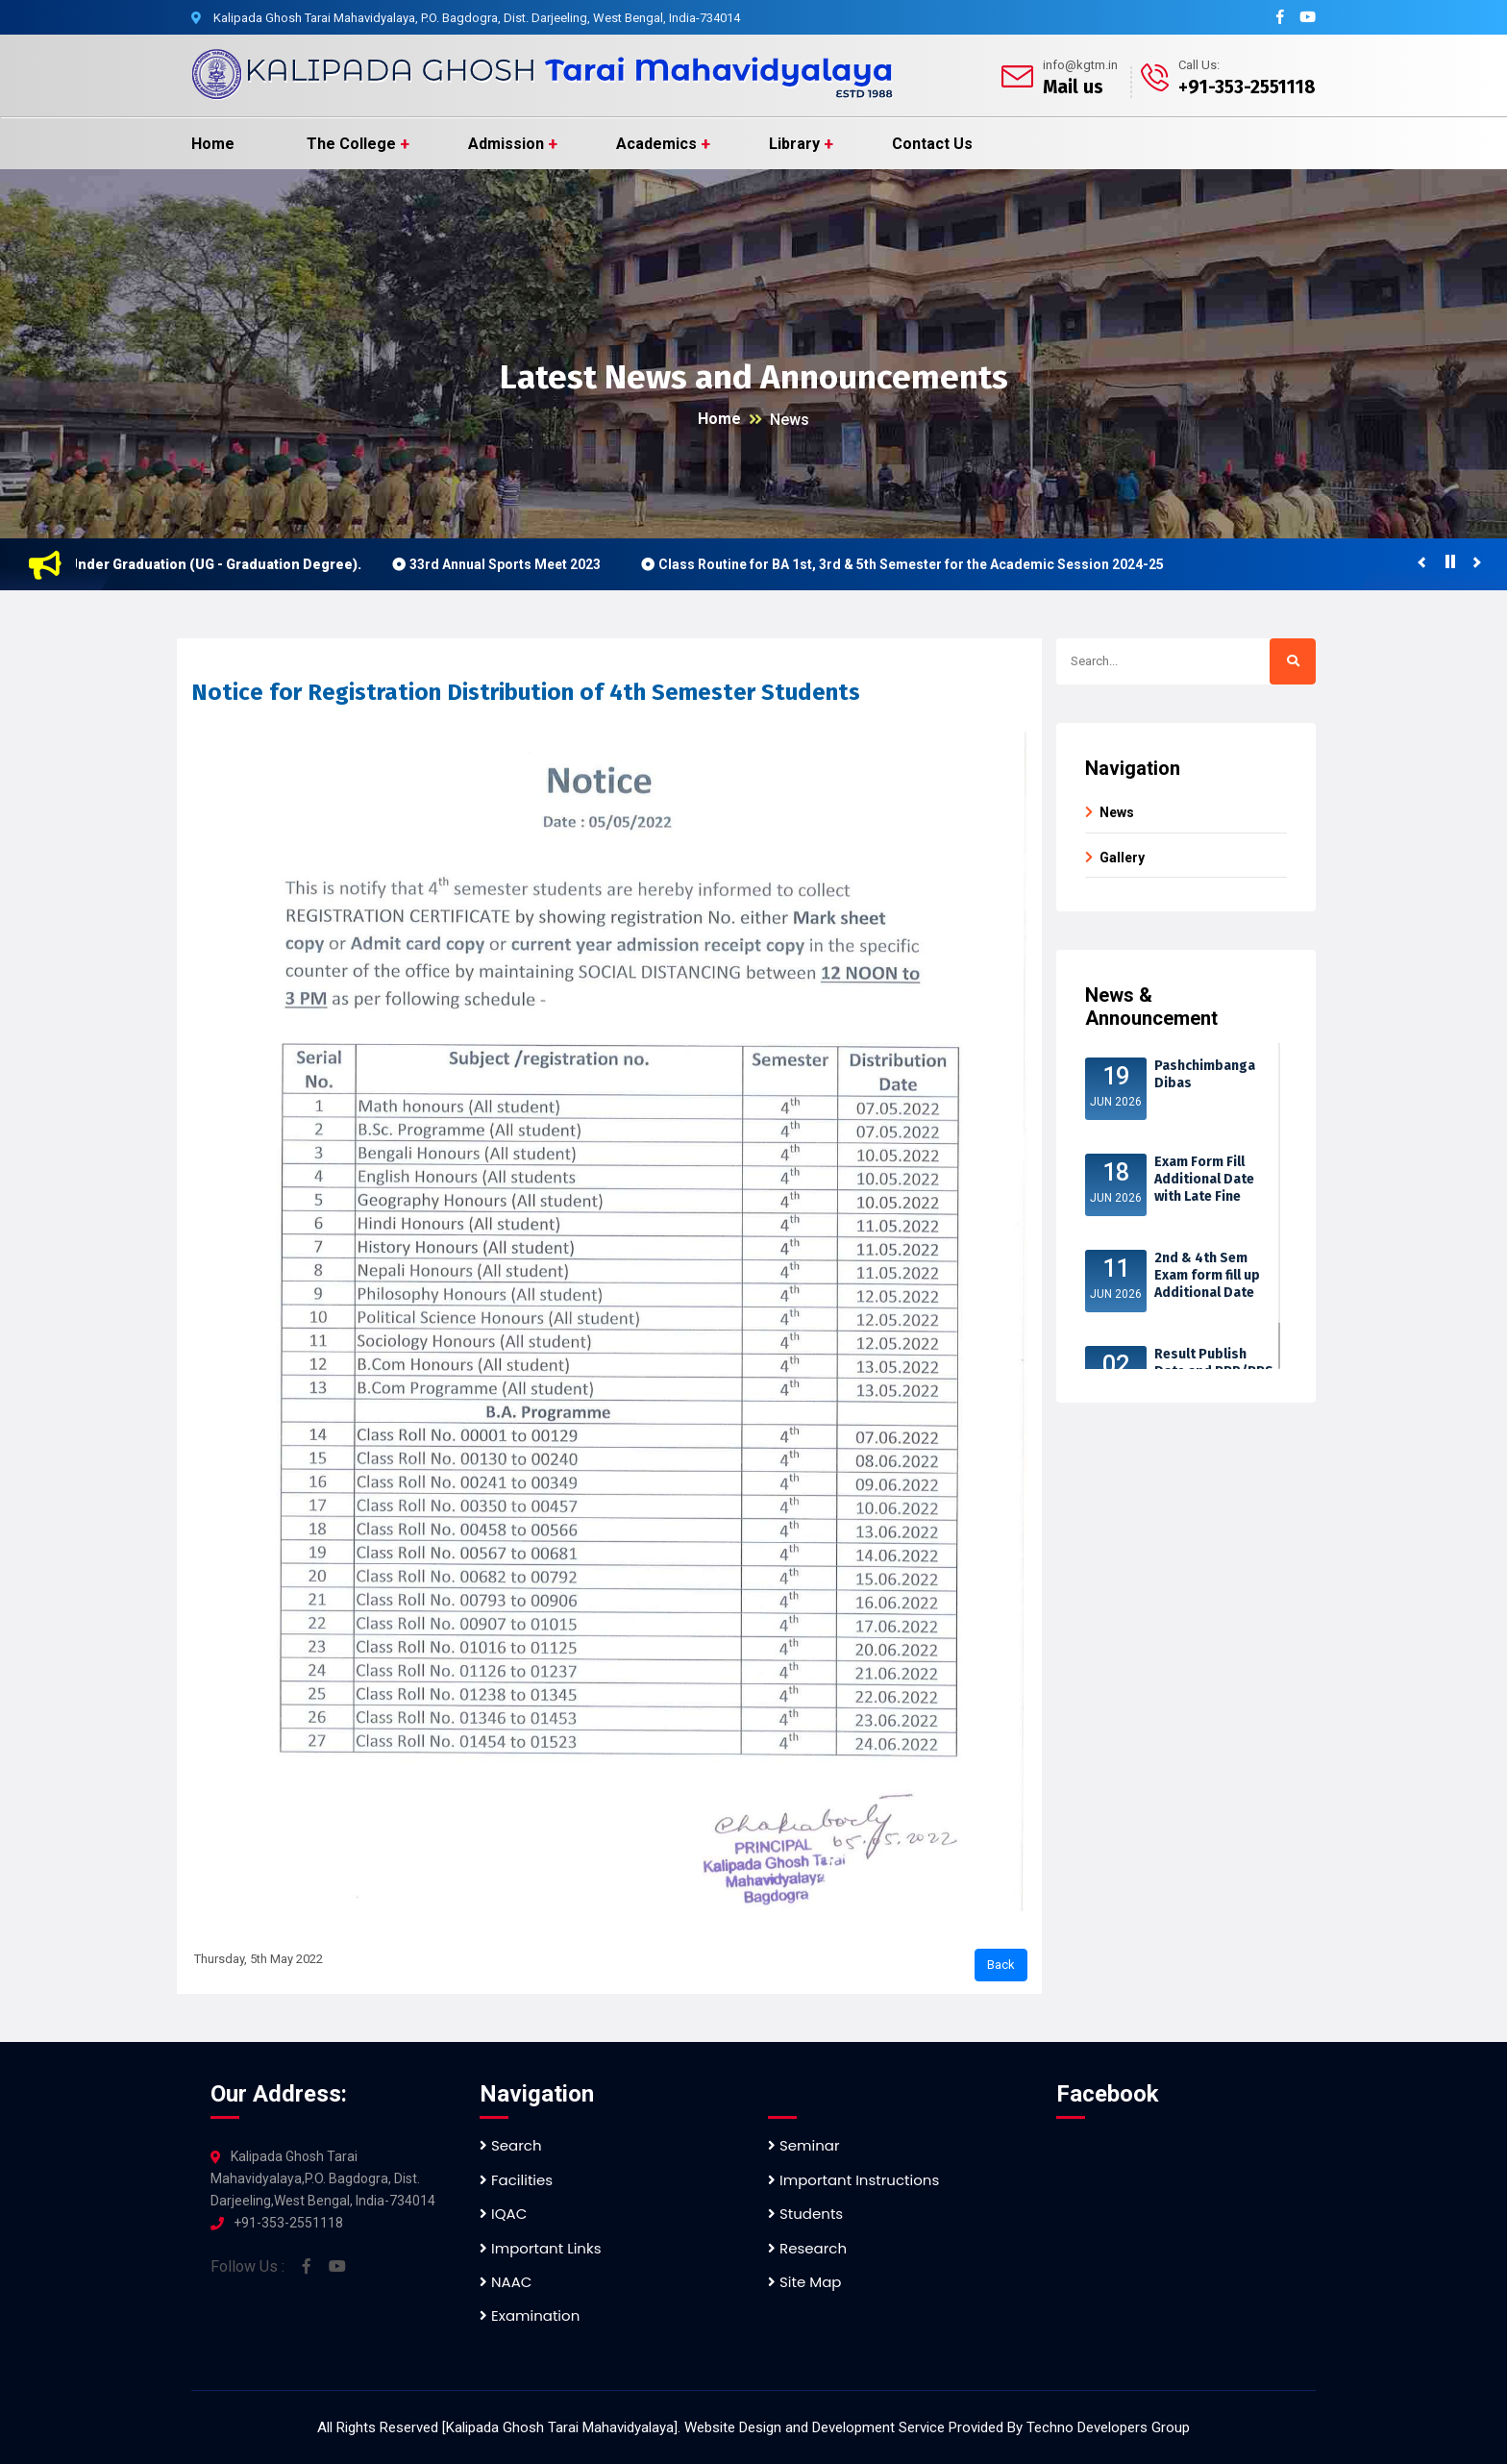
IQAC (503, 2213)
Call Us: (1199, 65)
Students (805, 2213)
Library (794, 144)
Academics (656, 144)
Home (213, 144)
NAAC (505, 2282)
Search (511, 2145)
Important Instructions (853, 2180)
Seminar (804, 2145)
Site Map (804, 2282)
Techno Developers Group (1108, 2427)
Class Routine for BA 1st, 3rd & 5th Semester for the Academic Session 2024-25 (920, 564)
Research (807, 2248)
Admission (506, 144)
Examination (530, 2315)
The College (351, 144)
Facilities (516, 2180)
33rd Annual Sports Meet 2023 (514, 564)
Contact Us (932, 144)
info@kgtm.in (1080, 65)
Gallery (1122, 857)
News (789, 420)
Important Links (540, 2248)
